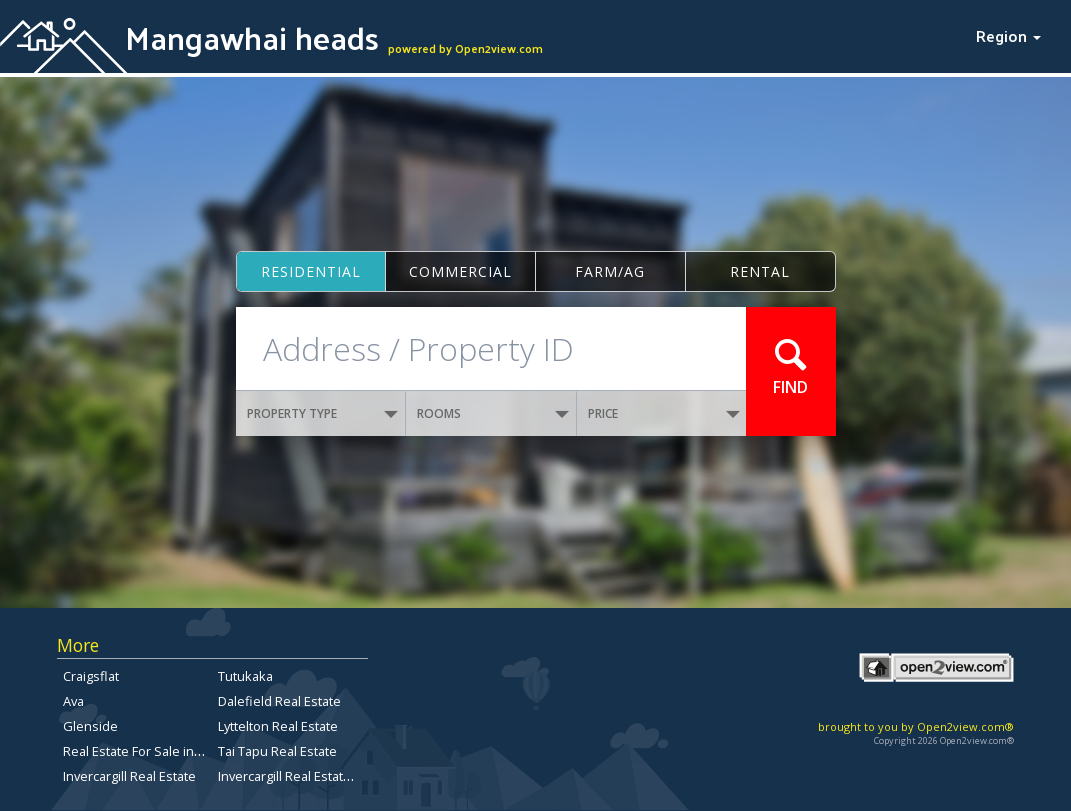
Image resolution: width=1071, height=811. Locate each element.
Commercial (460, 271)
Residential (311, 271)
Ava (73, 701)
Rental (760, 271)
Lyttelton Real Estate (278, 726)
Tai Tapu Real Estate (277, 751)
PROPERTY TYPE (323, 413)
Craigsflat (91, 676)
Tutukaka (245, 676)
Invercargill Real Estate (129, 776)
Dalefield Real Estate (279, 701)
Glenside (90, 726)
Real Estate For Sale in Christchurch (168, 751)
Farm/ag (610, 271)
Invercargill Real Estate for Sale (309, 776)
